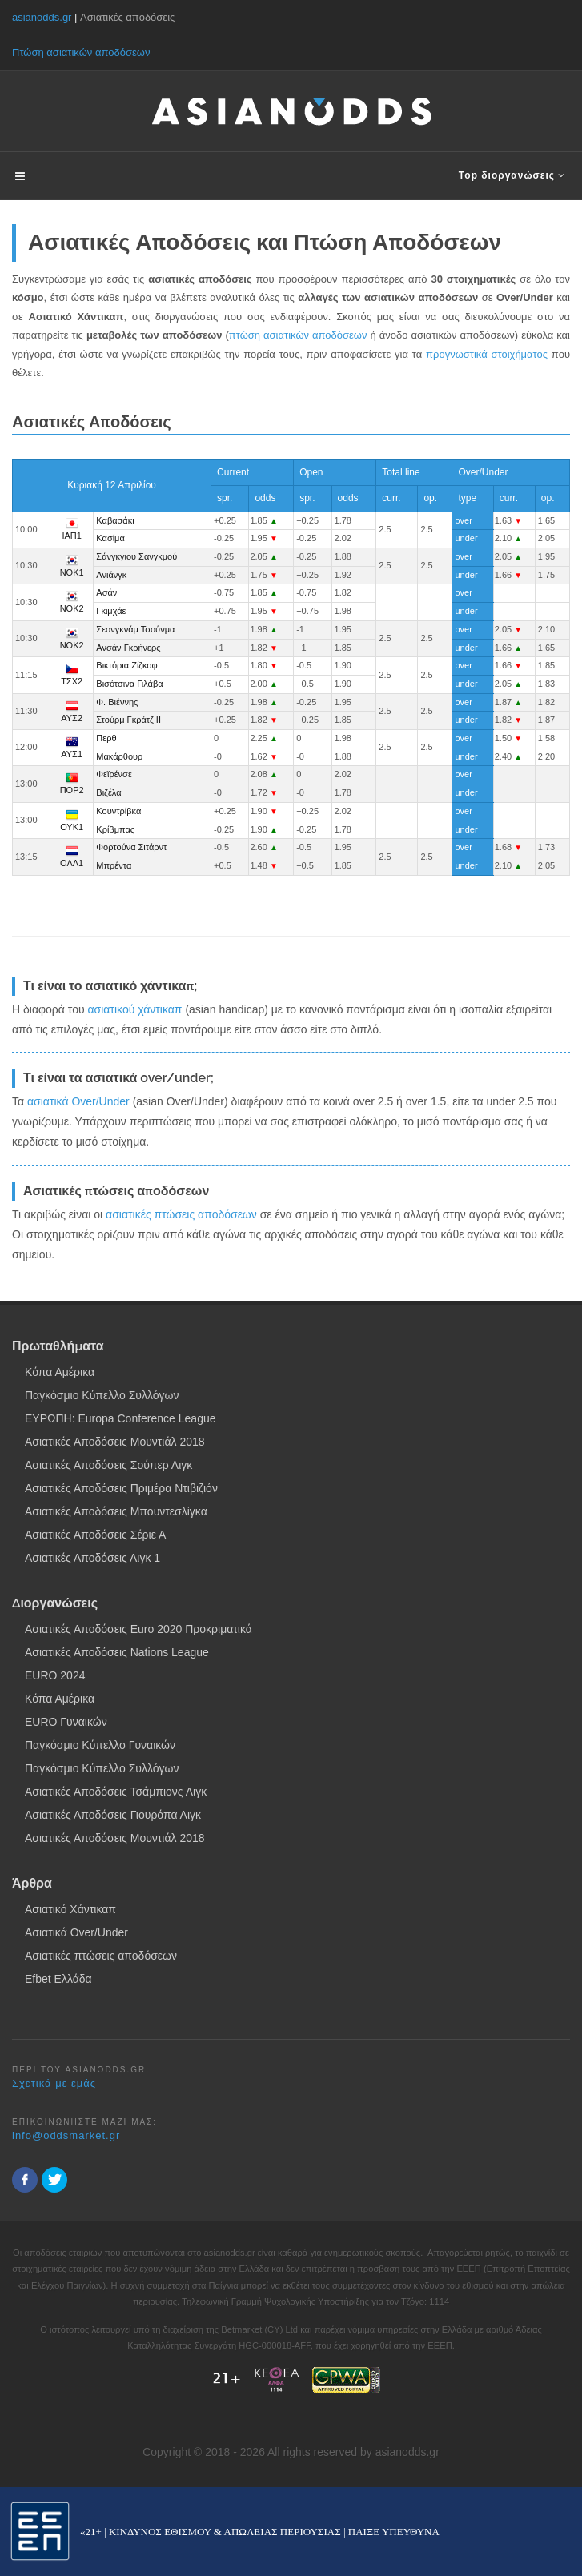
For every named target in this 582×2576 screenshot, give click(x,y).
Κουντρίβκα (118, 811)
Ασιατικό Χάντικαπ (70, 1909)
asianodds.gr (41, 17)
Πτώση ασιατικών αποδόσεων (81, 52)
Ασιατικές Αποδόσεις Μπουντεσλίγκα (116, 1511)
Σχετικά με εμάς (54, 2083)
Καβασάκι (115, 520)
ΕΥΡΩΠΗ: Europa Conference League (120, 1418)
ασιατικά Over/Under (78, 1101)
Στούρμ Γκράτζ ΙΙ (128, 719)
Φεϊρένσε (113, 774)
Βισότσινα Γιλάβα (129, 683)
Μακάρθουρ (119, 756)
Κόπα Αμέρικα (59, 1372)
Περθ (106, 738)
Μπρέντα (113, 865)
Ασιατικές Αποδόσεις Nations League (117, 1652)
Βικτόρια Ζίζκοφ (126, 665)
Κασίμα (110, 538)
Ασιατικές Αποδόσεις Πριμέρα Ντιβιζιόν (121, 1488)
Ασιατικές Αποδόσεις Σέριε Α (95, 1534)
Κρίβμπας (115, 829)
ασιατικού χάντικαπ (134, 1009)
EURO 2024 (55, 1675)
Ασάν (106, 592)
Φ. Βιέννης (117, 702)
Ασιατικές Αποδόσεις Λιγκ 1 (92, 1557)
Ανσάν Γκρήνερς (128, 647)
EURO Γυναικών (66, 1721)
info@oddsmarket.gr (66, 2135)
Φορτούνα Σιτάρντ (131, 847)
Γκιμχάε (111, 611)
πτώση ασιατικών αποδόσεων (298, 335)
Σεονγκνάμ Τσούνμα (135, 629)
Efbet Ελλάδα (58, 1978)
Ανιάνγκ (111, 575)
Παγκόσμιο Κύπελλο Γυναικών (100, 1745)
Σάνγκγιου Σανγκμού (136, 556)
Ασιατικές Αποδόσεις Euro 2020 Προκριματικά (138, 1629)
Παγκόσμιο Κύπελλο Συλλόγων (102, 1395)
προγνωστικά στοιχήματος (487, 354)
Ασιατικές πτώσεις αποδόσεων (101, 1955)
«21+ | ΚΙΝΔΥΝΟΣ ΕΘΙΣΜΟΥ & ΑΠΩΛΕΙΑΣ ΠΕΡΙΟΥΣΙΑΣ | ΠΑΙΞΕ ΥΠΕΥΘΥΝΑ (260, 2532)
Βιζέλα (108, 792)
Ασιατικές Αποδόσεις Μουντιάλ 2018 (115, 1441)
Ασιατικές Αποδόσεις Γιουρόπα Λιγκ (113, 1814)
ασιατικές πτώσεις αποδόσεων (181, 1214)
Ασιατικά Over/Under (76, 1932)
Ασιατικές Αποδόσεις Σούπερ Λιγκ (108, 1465)
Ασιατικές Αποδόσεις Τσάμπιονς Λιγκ (116, 1791)
